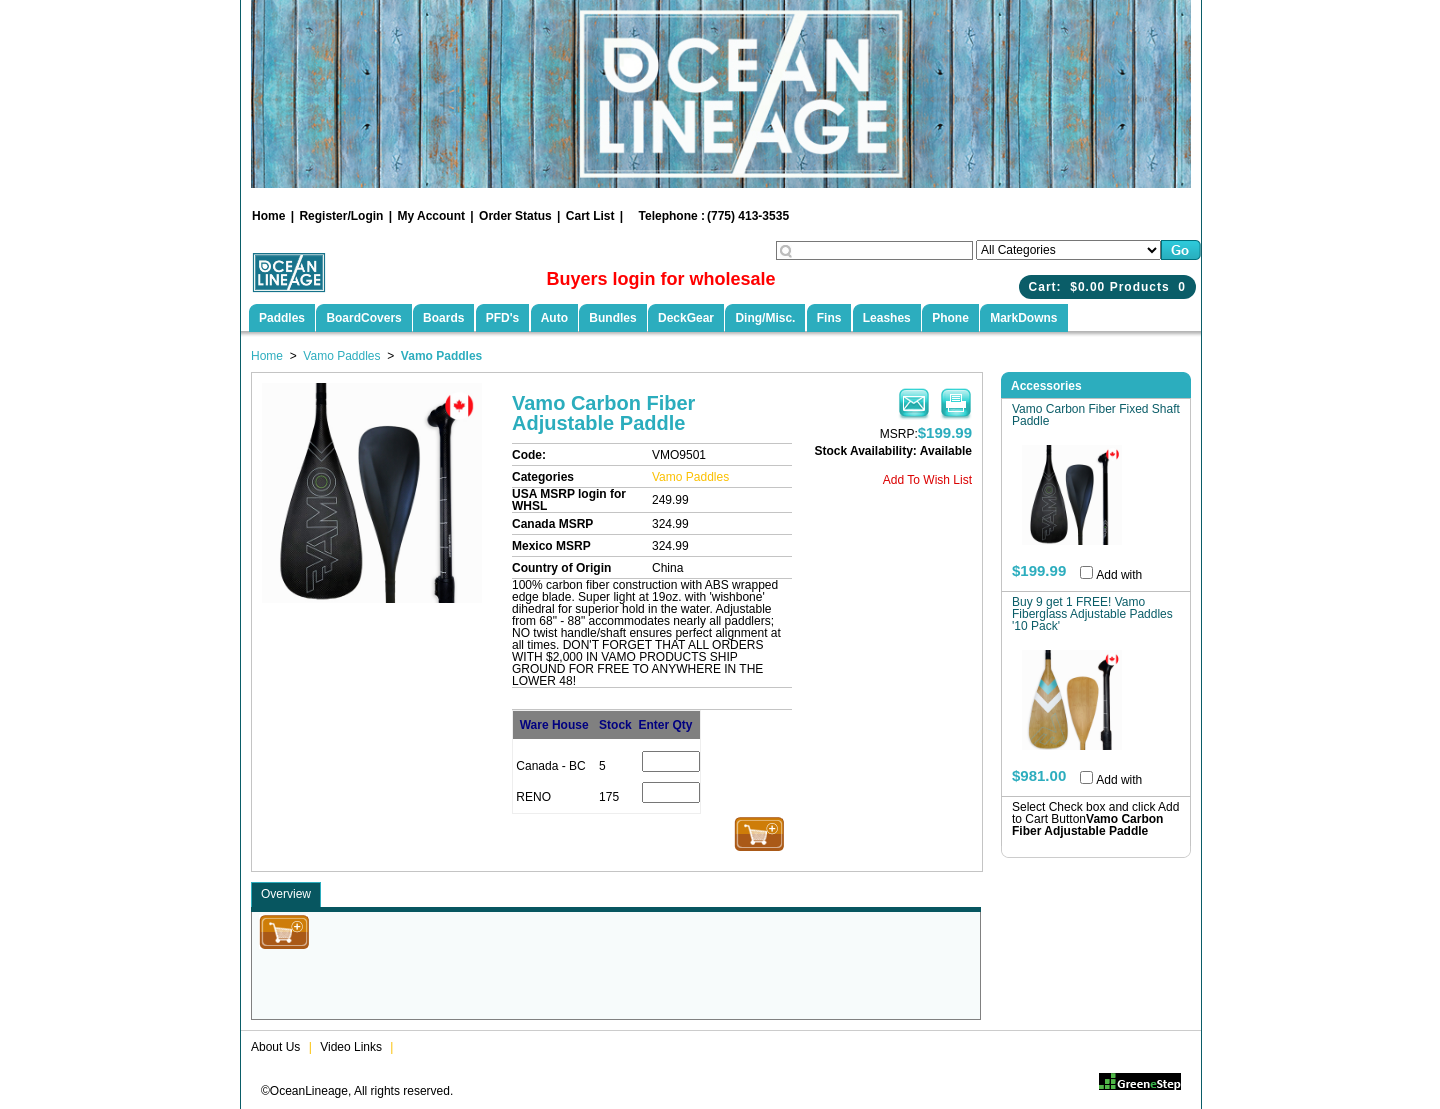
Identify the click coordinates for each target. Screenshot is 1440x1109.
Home (268, 216)
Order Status (515, 216)
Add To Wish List (927, 480)
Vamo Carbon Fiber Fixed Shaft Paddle (1096, 415)
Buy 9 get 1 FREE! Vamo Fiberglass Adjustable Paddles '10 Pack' (1092, 614)
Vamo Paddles (341, 356)
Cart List (590, 216)
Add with (1119, 575)
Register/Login (341, 216)
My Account (431, 216)
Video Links (351, 1047)
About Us (275, 1047)
